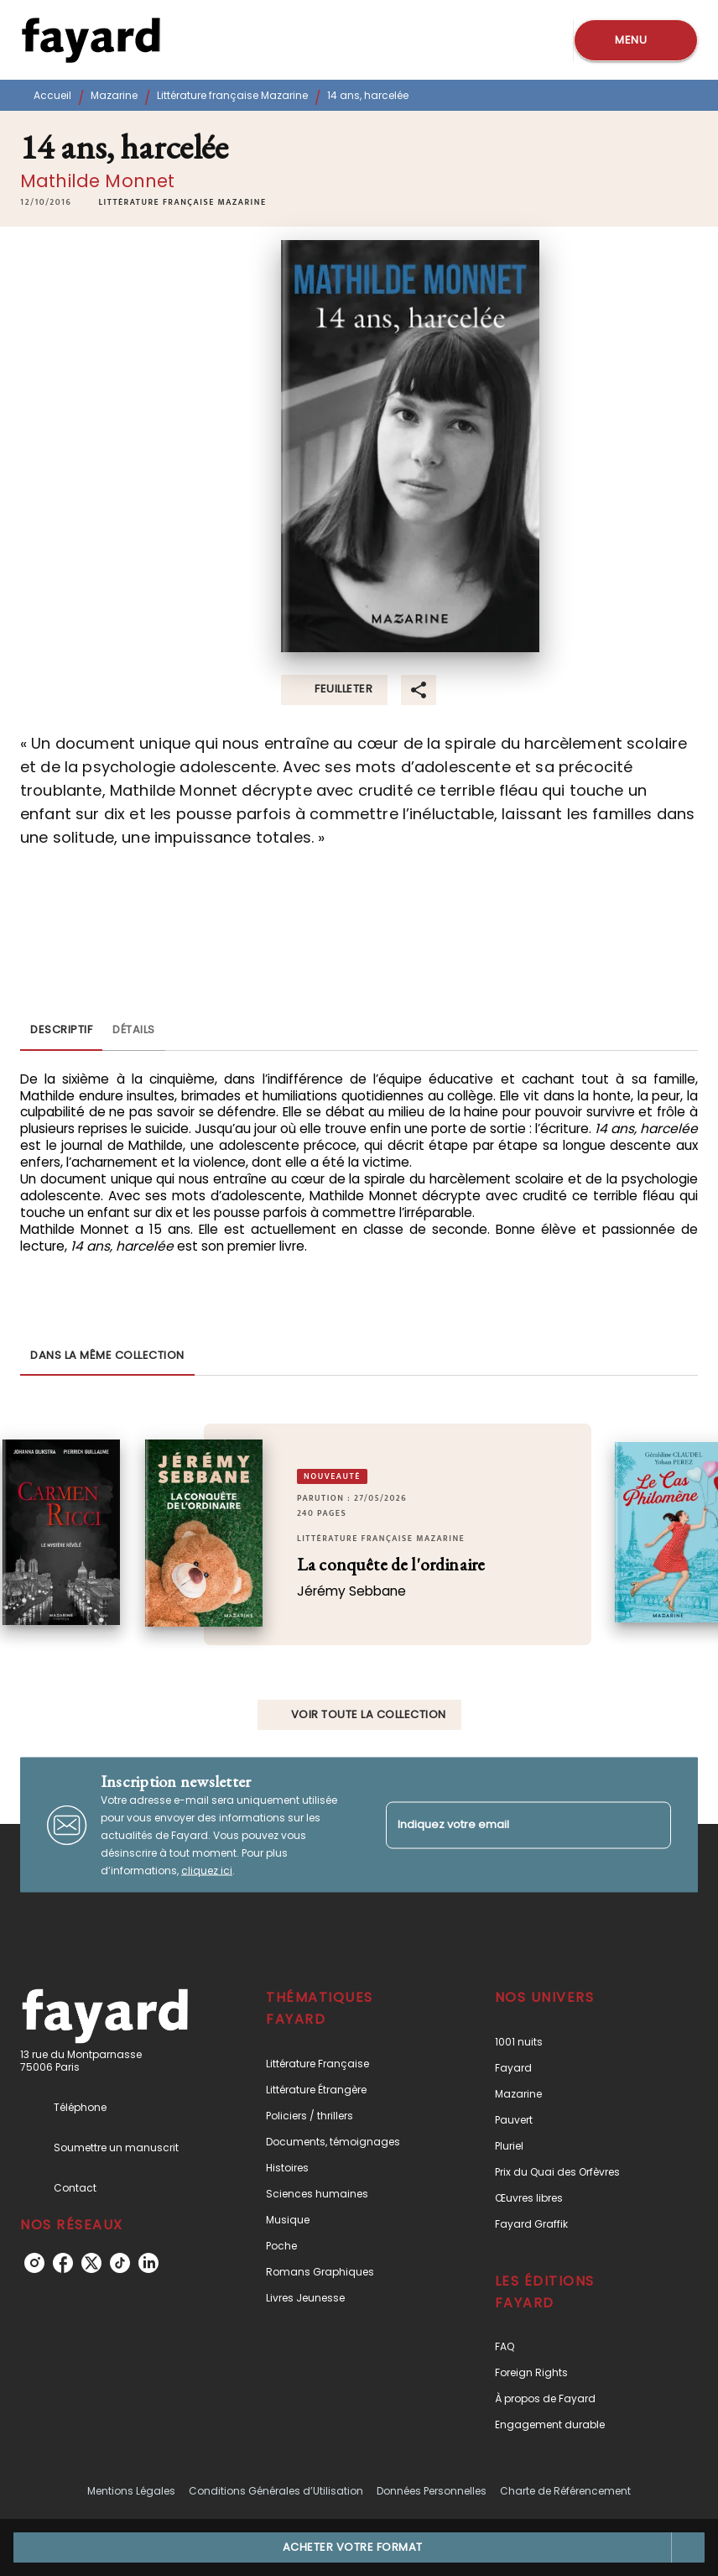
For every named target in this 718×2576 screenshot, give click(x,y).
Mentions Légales (131, 2491)
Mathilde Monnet (97, 181)
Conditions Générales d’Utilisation (276, 2491)
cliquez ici (206, 1870)
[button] (182, 202)
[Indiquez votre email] (507, 1825)
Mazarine (114, 95)
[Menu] (636, 40)
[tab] (61, 1031)
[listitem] (34, 2263)
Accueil (52, 95)
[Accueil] (90, 40)
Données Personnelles (431, 2491)
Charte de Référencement (565, 2491)
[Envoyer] (651, 1825)
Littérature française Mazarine (232, 95)
